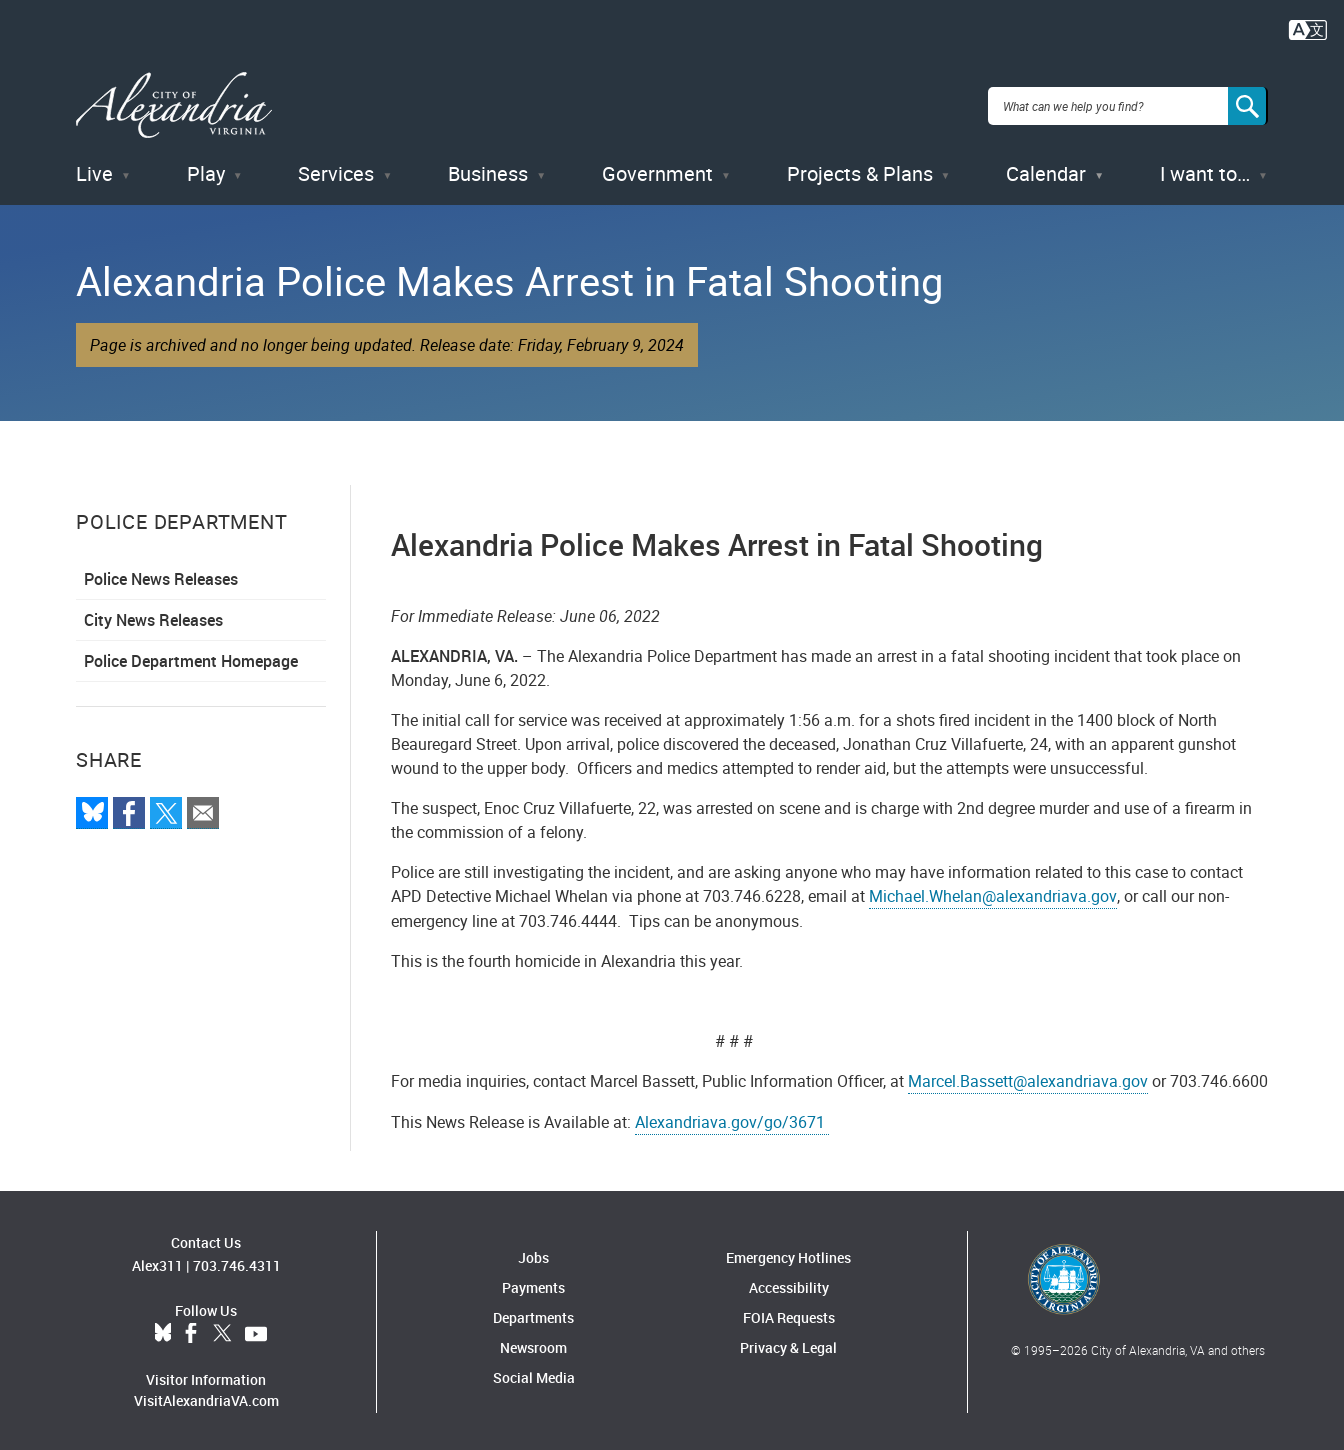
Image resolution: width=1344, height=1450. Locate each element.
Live (94, 169)
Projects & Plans (860, 169)
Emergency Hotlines (788, 1253)
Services (336, 169)
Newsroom (533, 1343)
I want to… (1205, 169)
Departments (533, 1313)
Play (206, 169)
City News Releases (153, 616)
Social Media (534, 1373)
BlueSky (163, 1330)
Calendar (1046, 169)
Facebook (191, 1330)
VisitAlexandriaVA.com (206, 1396)
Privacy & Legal (788, 1343)
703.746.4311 (237, 1261)
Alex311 (157, 1261)
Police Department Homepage (191, 657)
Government (657, 169)
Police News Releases (161, 575)
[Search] (1248, 104)
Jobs (533, 1253)
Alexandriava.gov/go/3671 (732, 1118)
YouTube (256, 1330)
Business (488, 169)
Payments (533, 1283)
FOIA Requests (789, 1313)
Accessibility (789, 1283)
